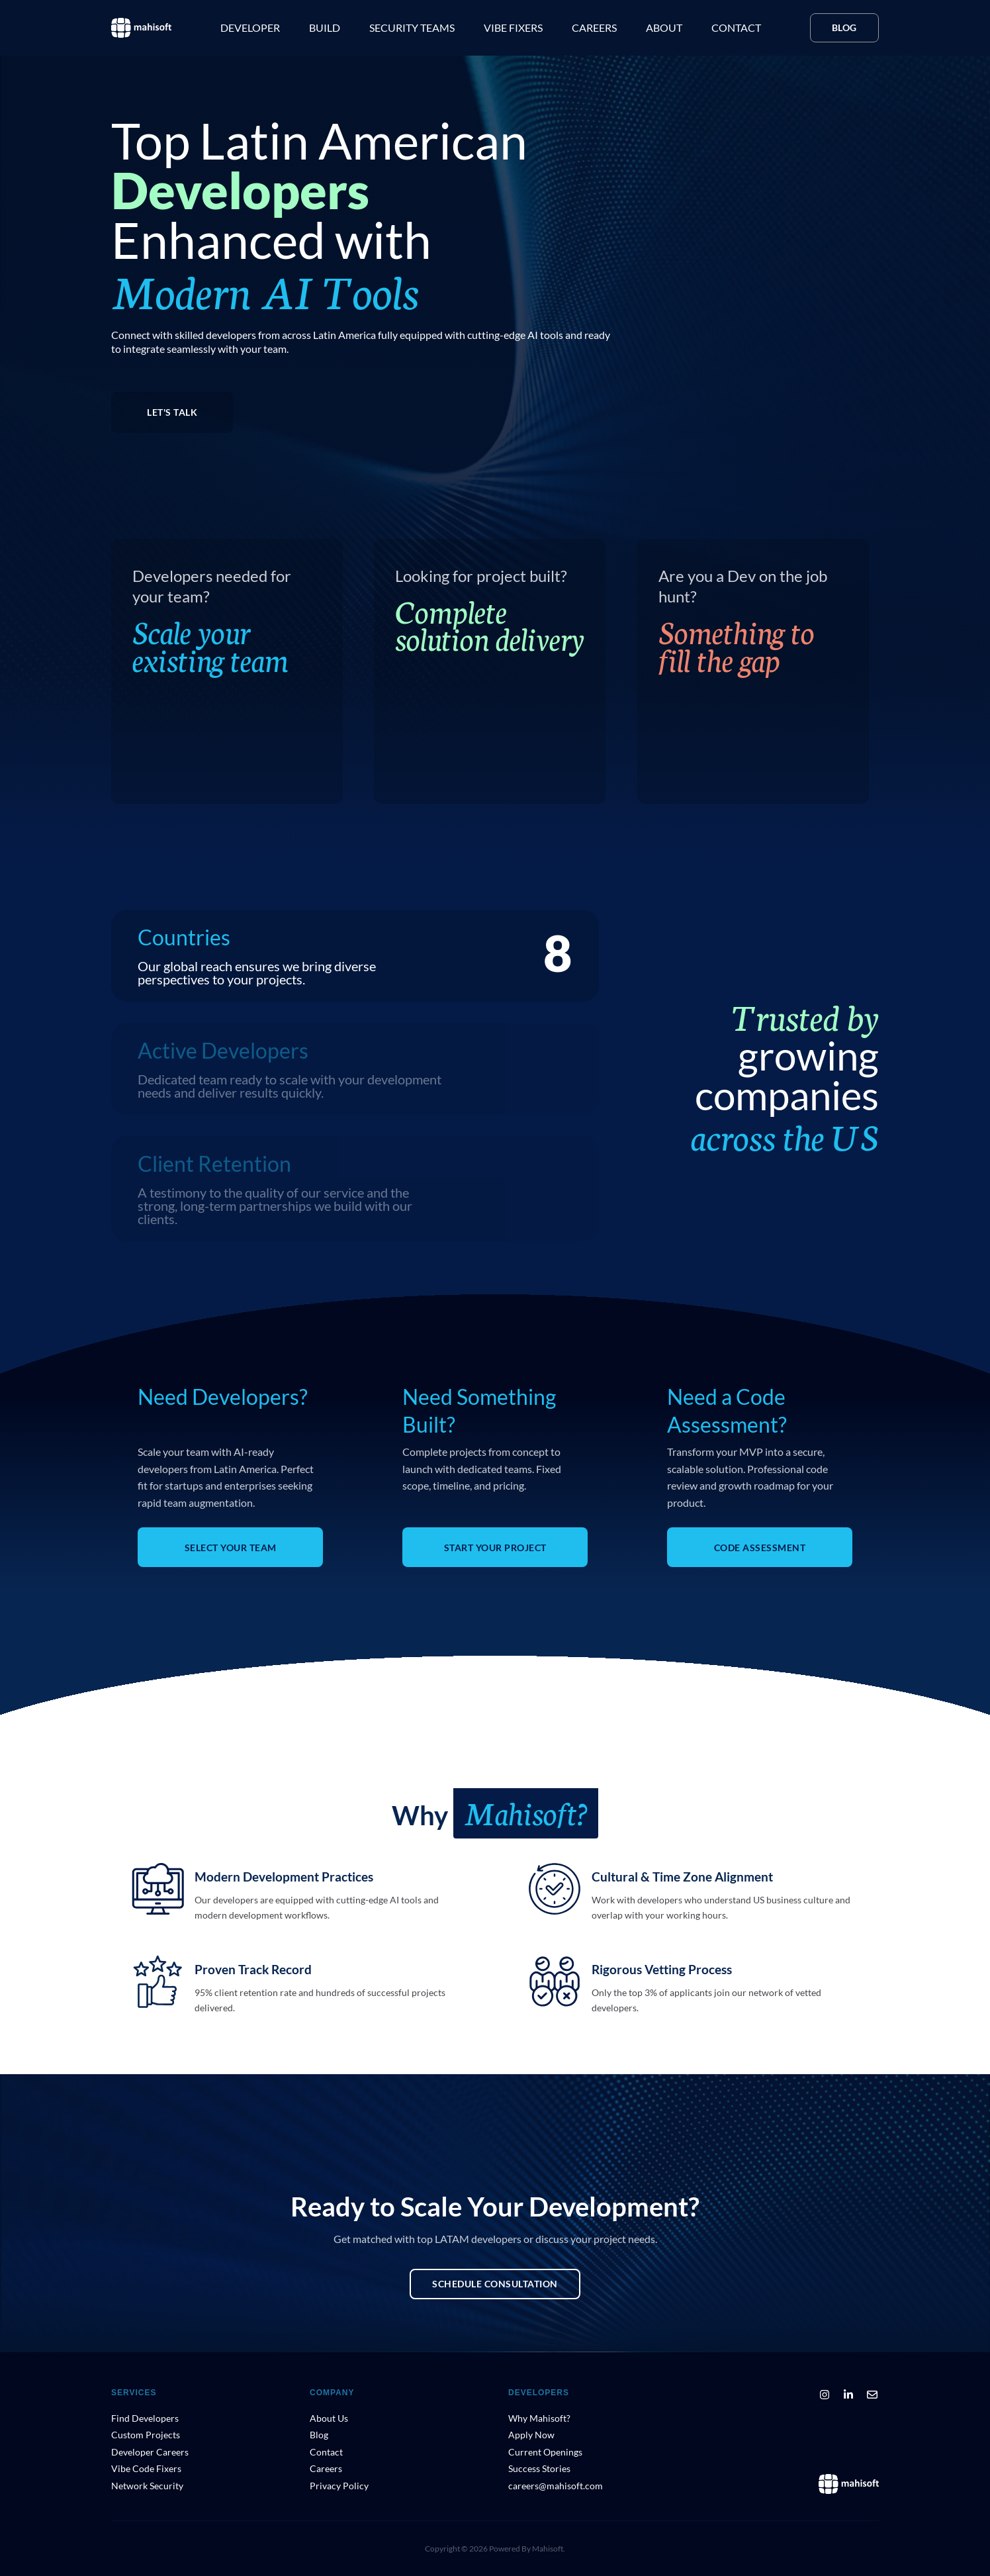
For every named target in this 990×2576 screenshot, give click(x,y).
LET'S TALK (172, 412)
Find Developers (145, 2418)
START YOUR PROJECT (495, 1547)
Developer (250, 27)
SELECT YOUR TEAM (231, 1547)
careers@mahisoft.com (555, 2485)
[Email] (872, 2394)
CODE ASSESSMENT (760, 1547)
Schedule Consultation (495, 2283)
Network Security (147, 2485)
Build (324, 27)
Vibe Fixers (513, 27)
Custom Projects (145, 2434)
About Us (329, 2418)
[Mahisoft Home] (849, 2484)
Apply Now (531, 2434)
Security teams (412, 27)
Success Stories (539, 2468)
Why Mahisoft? (539, 2418)
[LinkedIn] (848, 2394)
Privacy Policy (339, 2485)
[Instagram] (824, 2394)
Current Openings (545, 2451)
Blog (844, 27)
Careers (594, 27)
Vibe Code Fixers (146, 2468)
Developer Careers (150, 2451)
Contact (736, 27)
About (664, 27)
